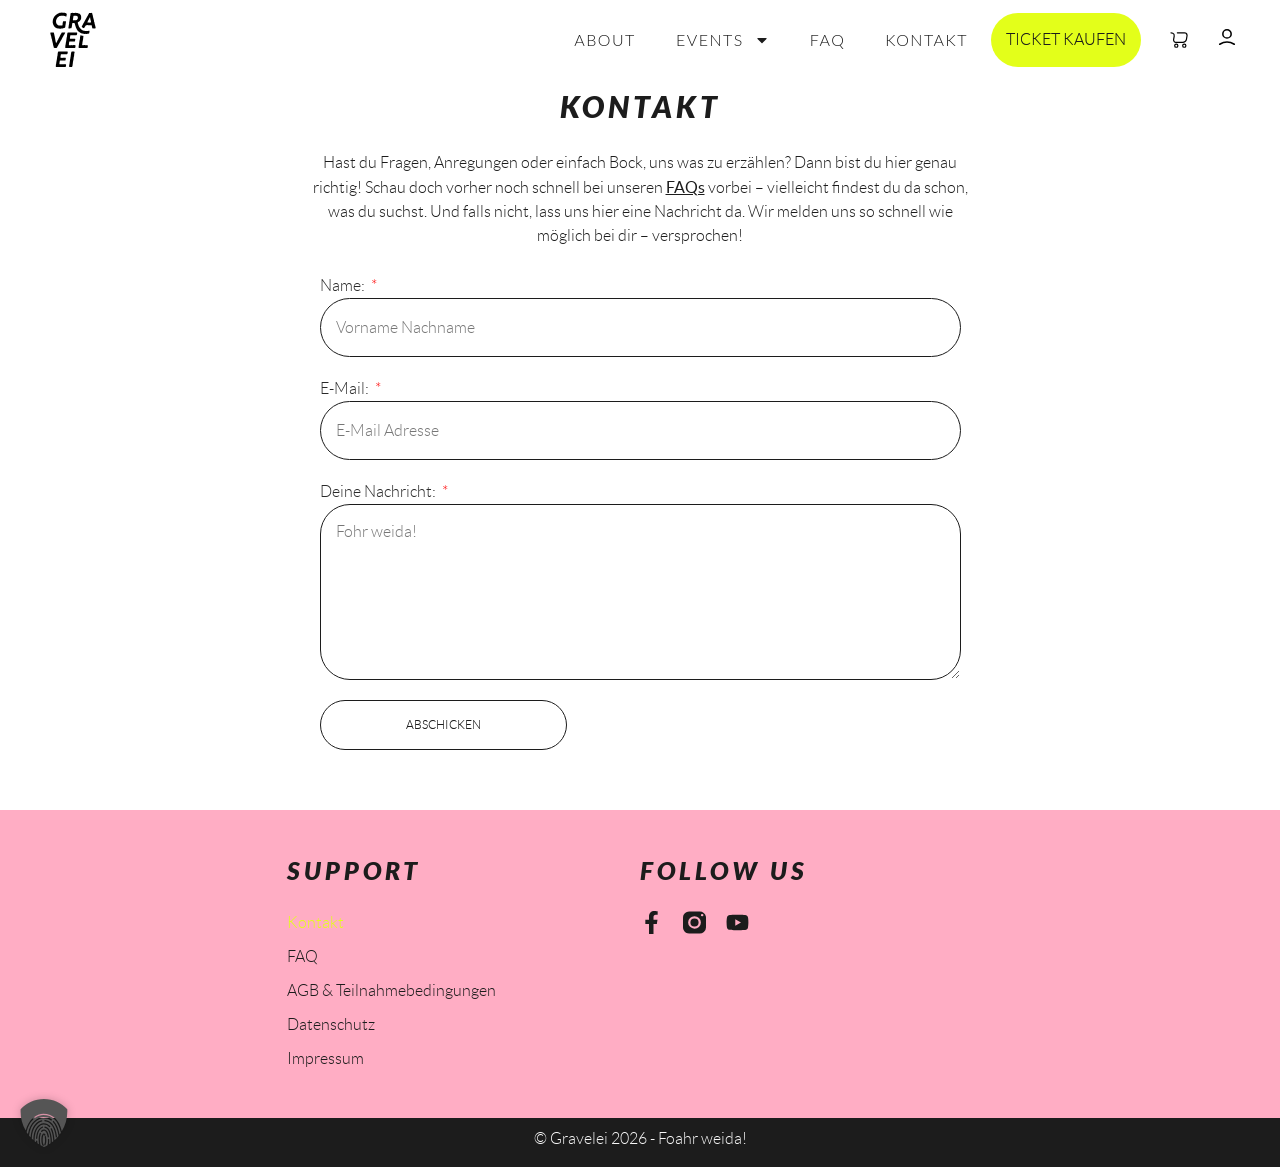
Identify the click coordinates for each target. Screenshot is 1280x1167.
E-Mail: (346, 388)
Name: (344, 285)
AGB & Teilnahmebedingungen (391, 990)
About (605, 39)
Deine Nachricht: (379, 491)
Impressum (325, 1058)
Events (723, 40)
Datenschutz (331, 1024)
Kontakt (926, 39)
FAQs (685, 187)
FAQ (828, 39)
